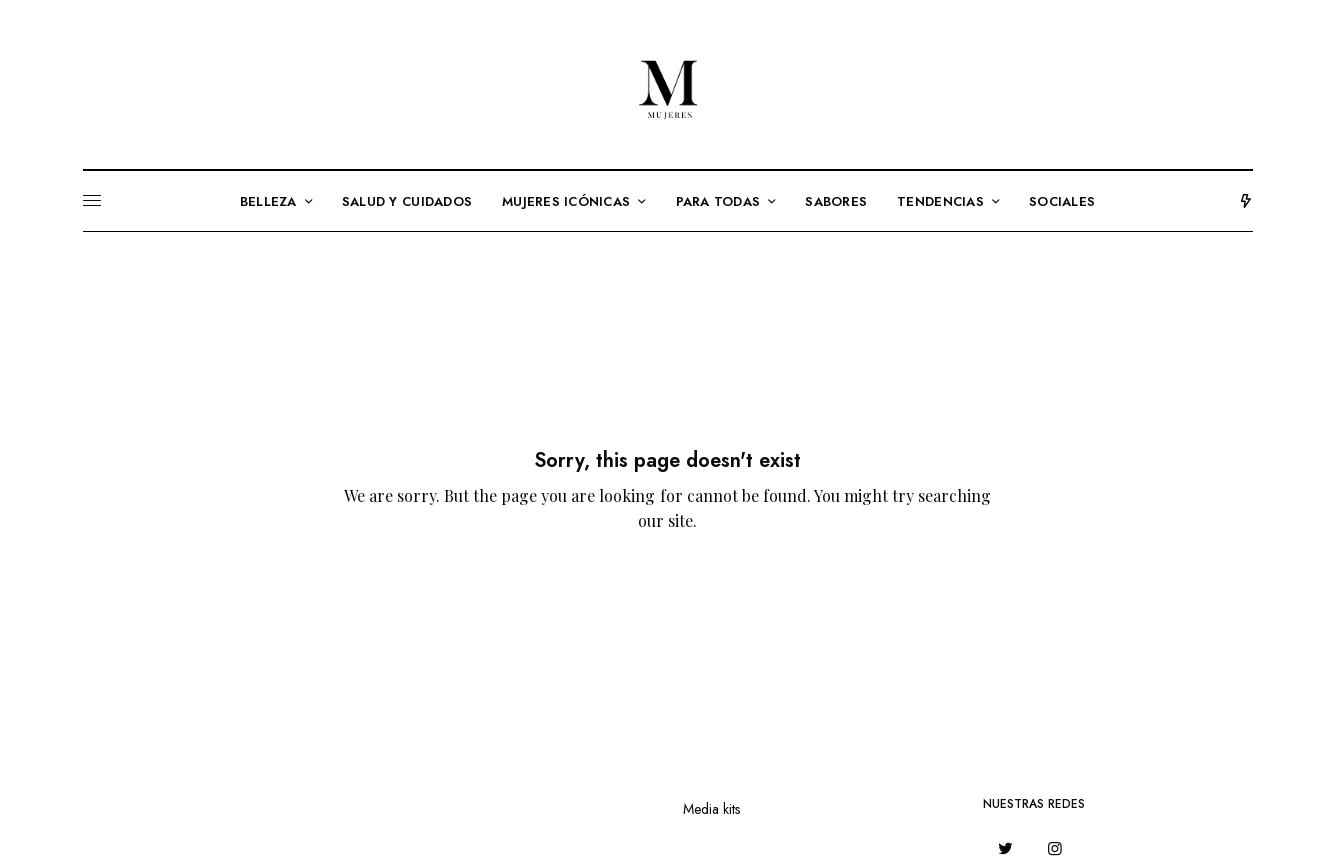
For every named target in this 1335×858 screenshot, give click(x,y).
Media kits (711, 809)
